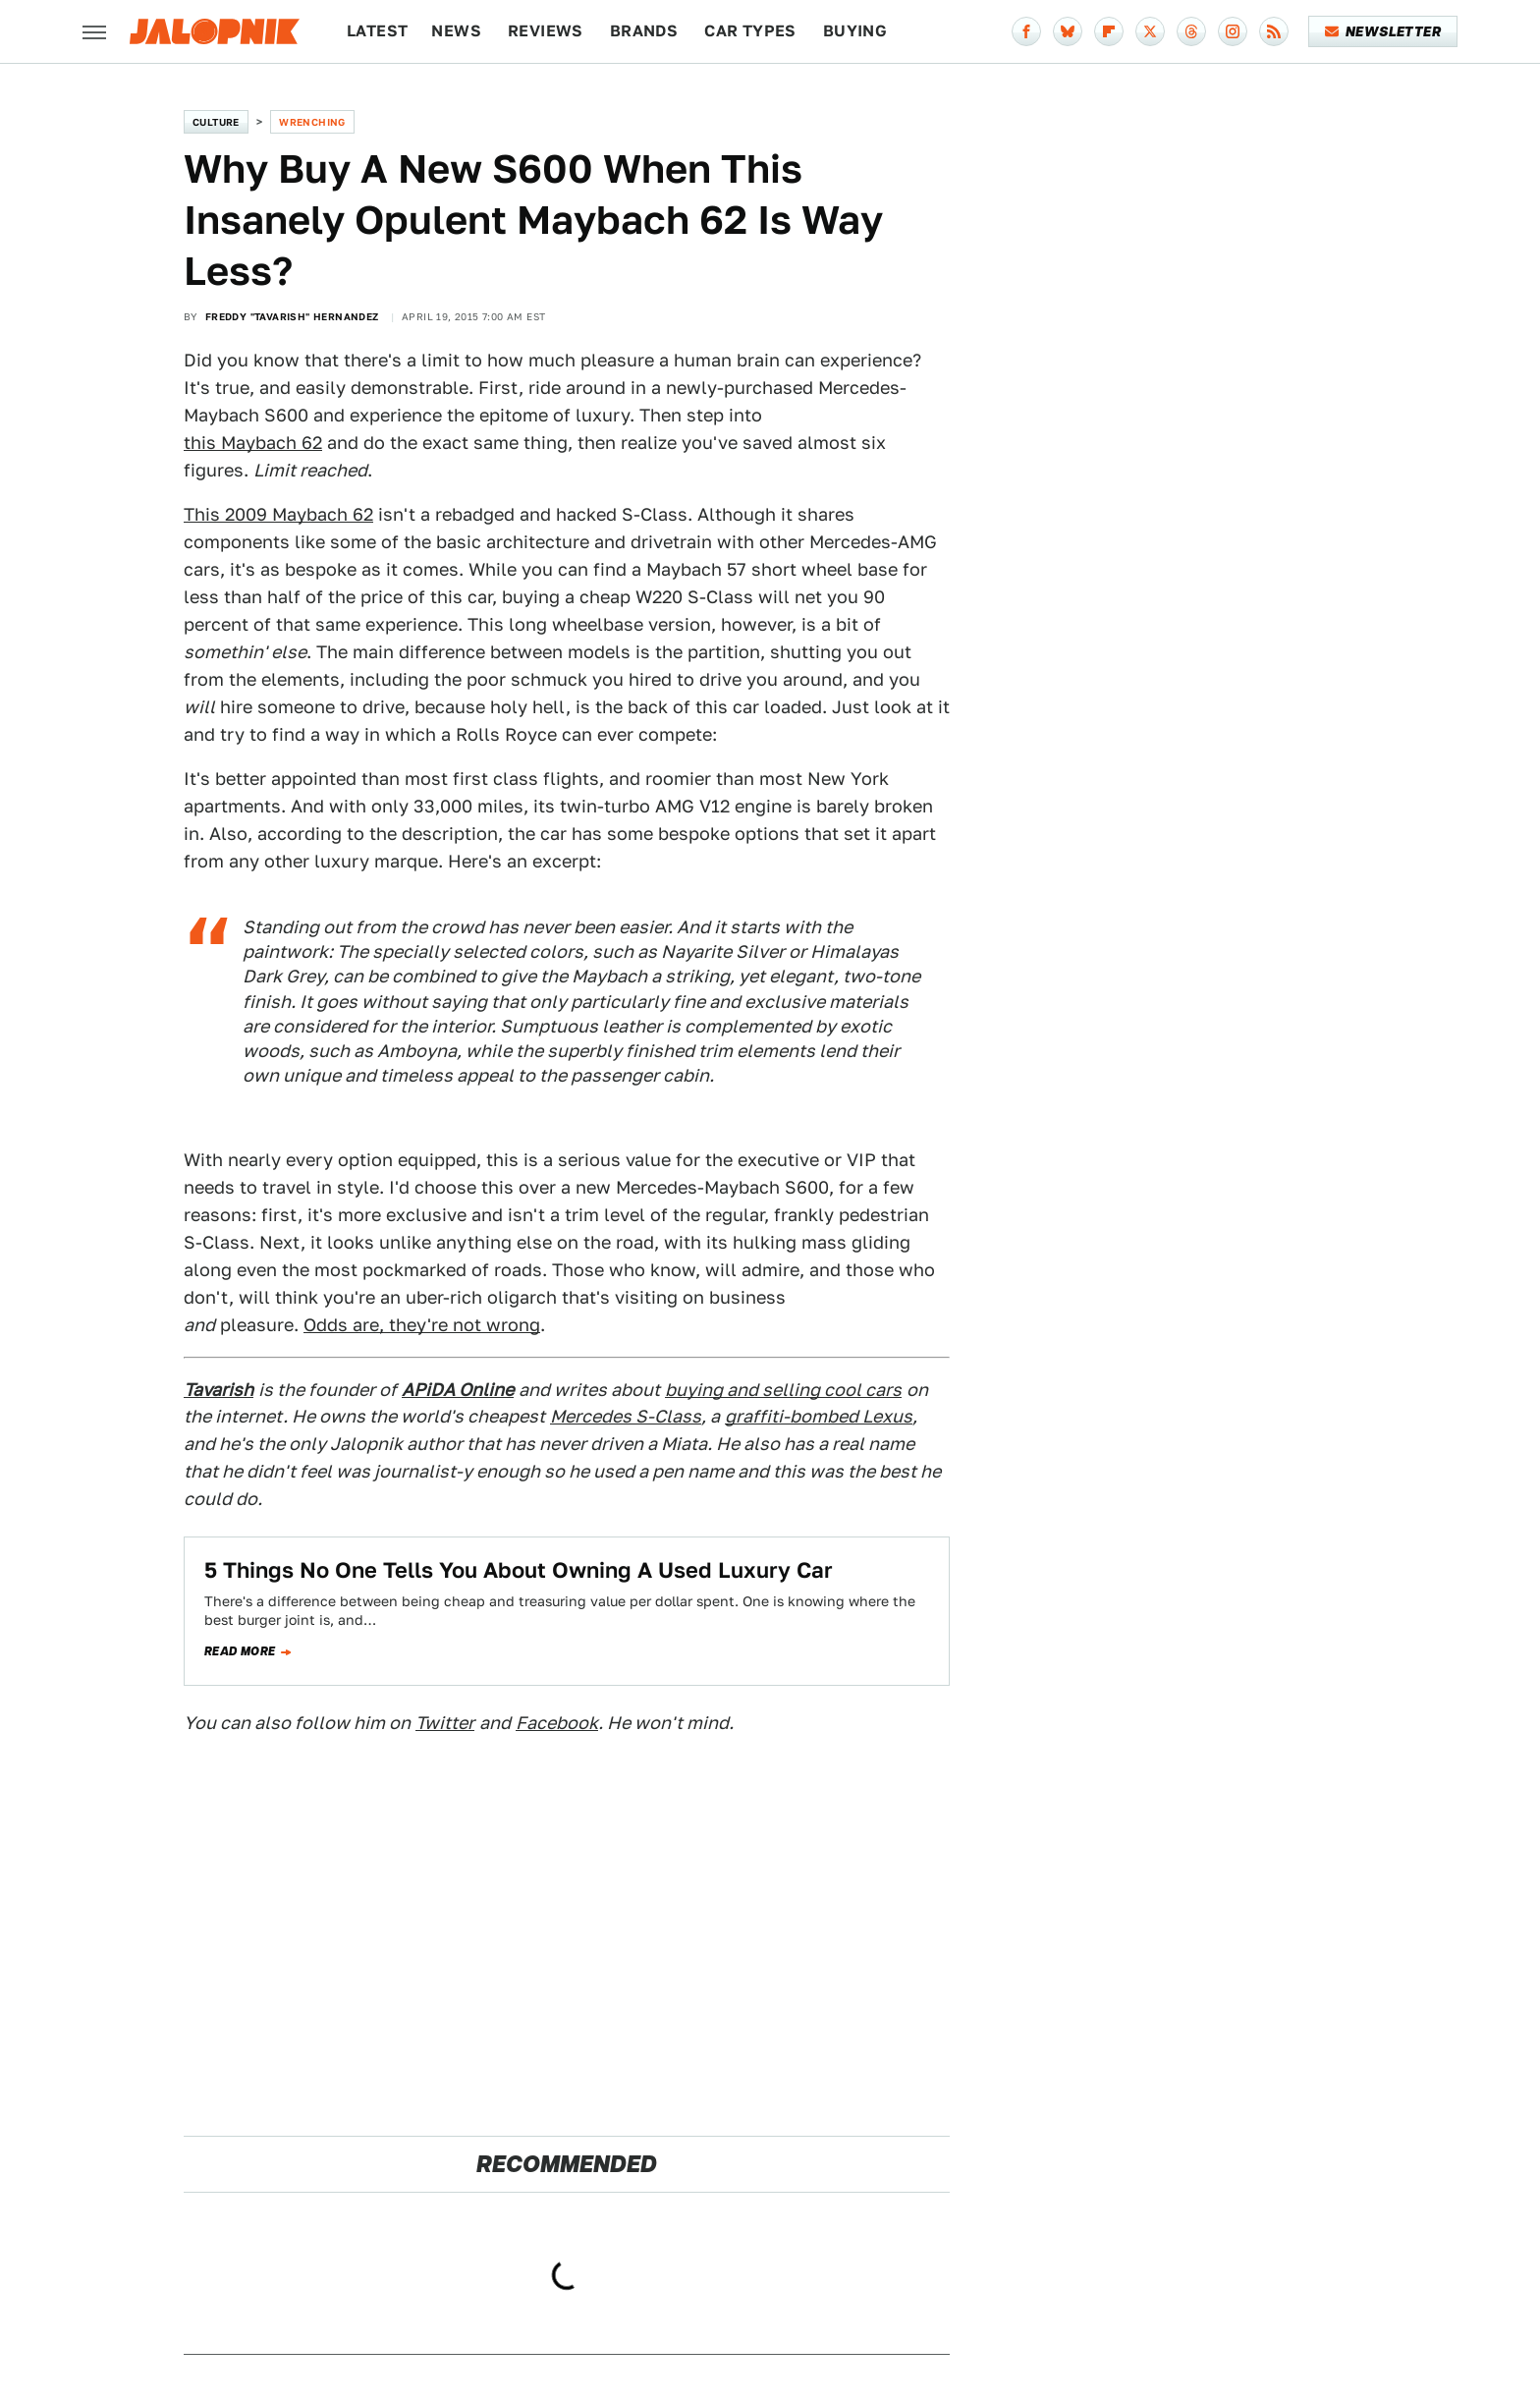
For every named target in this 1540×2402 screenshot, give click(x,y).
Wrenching (312, 122)
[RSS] (1274, 31)
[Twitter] (1150, 31)
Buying (855, 31)
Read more (240, 1651)
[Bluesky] (1067, 31)
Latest (377, 31)
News (456, 31)
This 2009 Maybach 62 (278, 514)
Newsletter (1383, 31)
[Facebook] (1026, 31)
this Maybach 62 (253, 442)
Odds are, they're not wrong (421, 1324)
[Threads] (1191, 31)
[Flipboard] (1109, 31)
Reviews (545, 31)
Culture (216, 122)
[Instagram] (1232, 31)
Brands (644, 31)
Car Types (750, 31)
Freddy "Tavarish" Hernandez (292, 316)
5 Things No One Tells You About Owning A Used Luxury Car (518, 1570)
